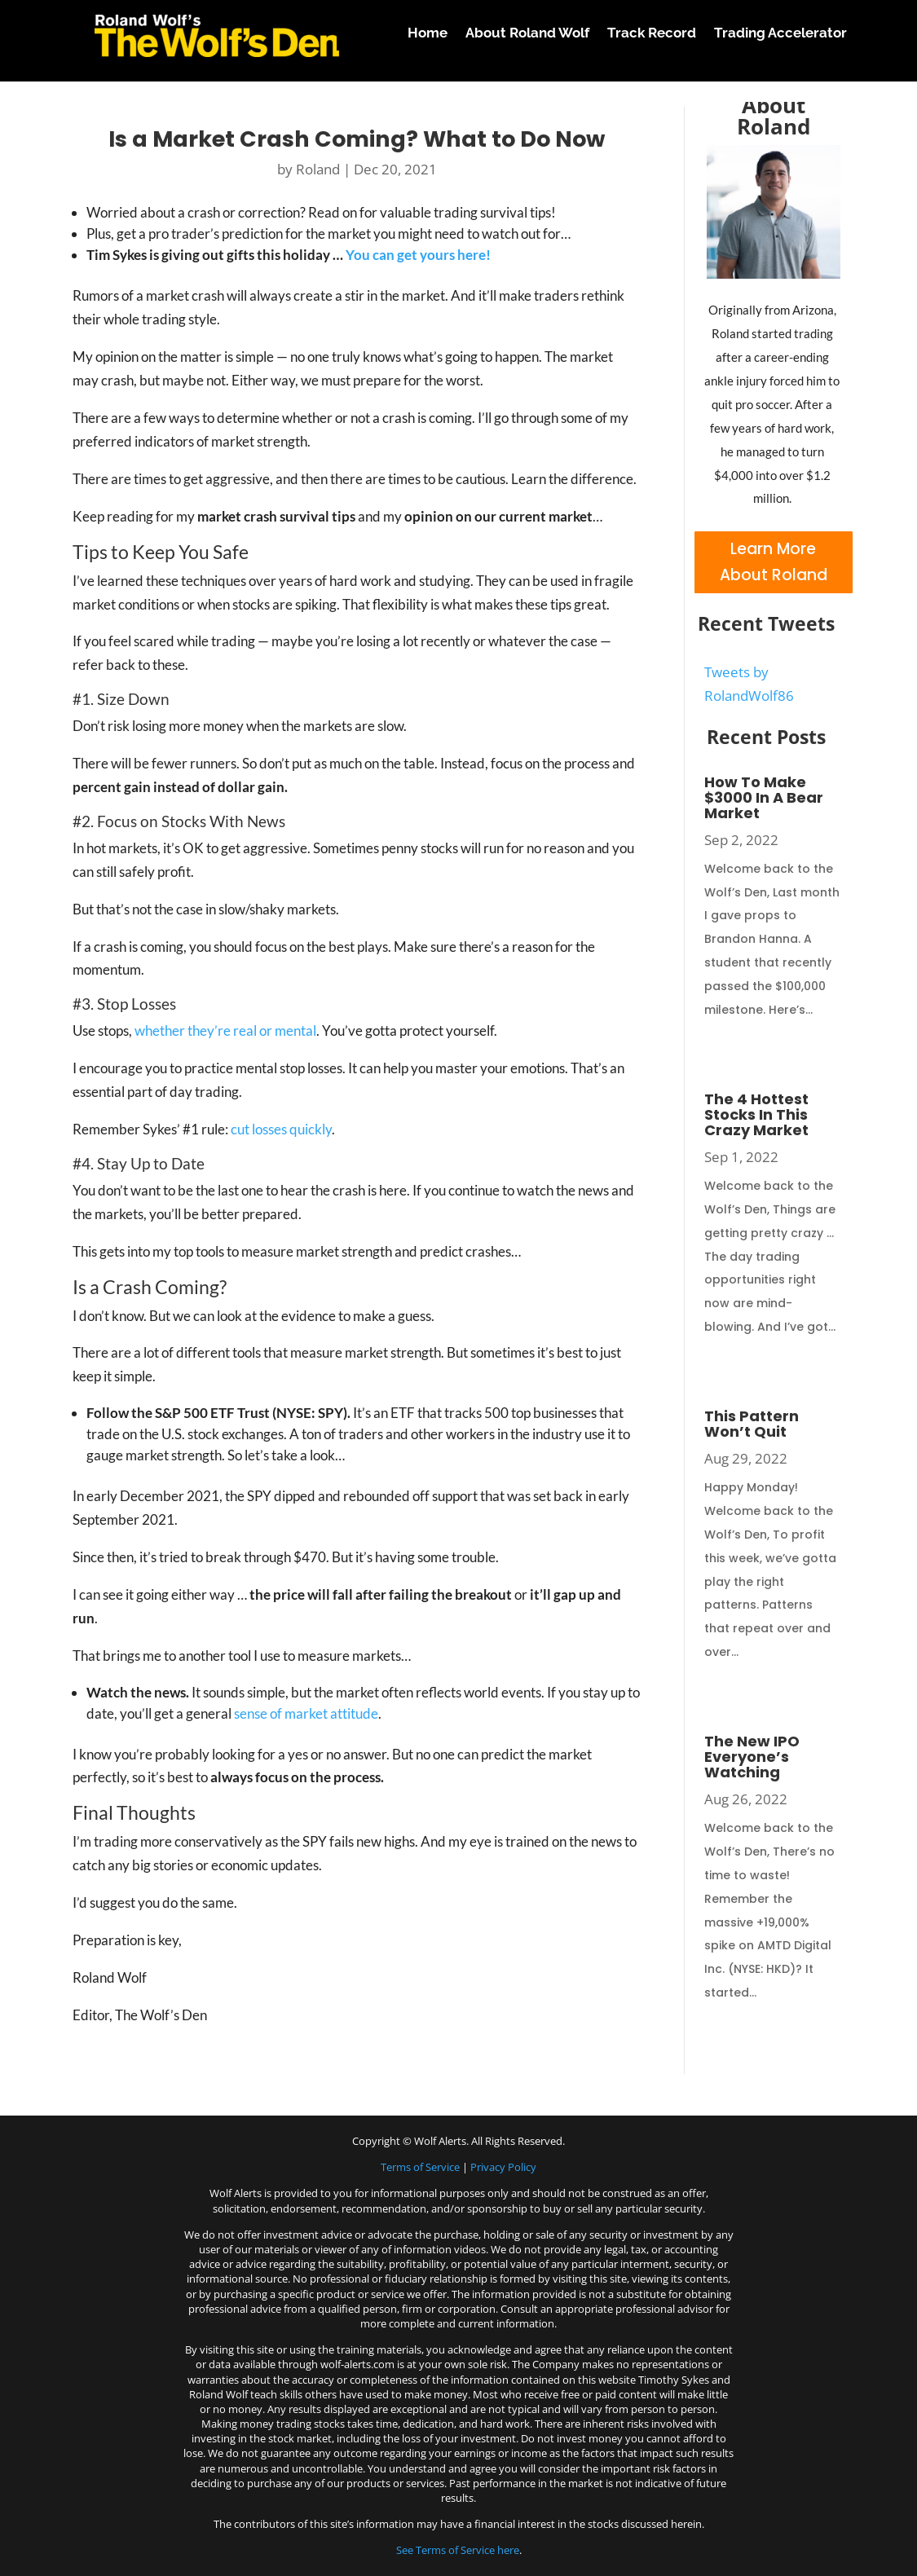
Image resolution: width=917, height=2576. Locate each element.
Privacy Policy (503, 2167)
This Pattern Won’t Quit (751, 1424)
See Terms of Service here (457, 2550)
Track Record (651, 32)
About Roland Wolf (527, 32)
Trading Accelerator (780, 32)
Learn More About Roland (773, 562)
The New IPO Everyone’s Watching (752, 1756)
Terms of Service (420, 2167)
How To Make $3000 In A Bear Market (763, 797)
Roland (318, 169)
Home (427, 32)
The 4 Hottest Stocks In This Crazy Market (756, 1114)
